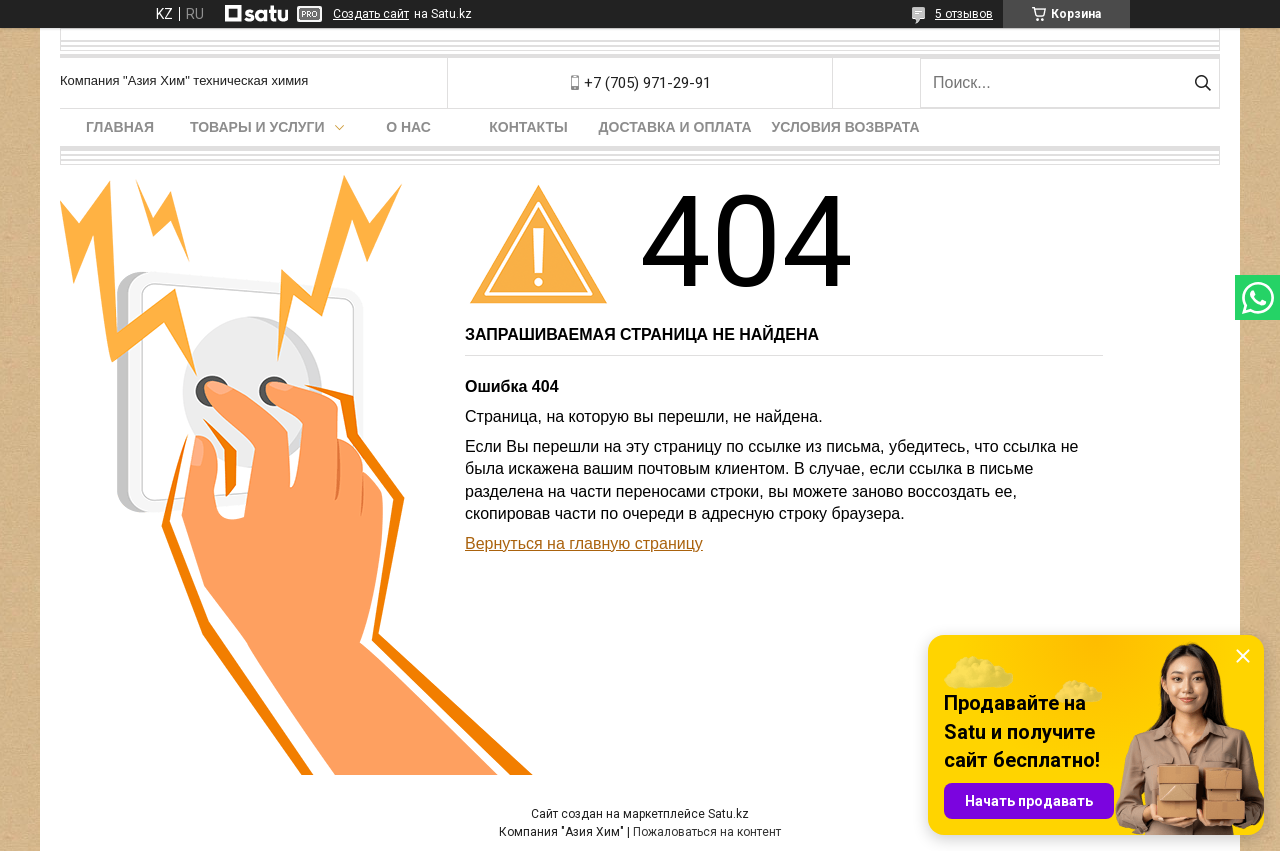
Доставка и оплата (675, 127)
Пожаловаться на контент (707, 832)
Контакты (528, 127)
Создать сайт (371, 14)
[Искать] (1202, 83)
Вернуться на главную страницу (584, 543)
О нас (408, 127)
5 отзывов (964, 14)
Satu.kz (728, 814)
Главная (120, 127)
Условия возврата (846, 127)
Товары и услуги (257, 127)
